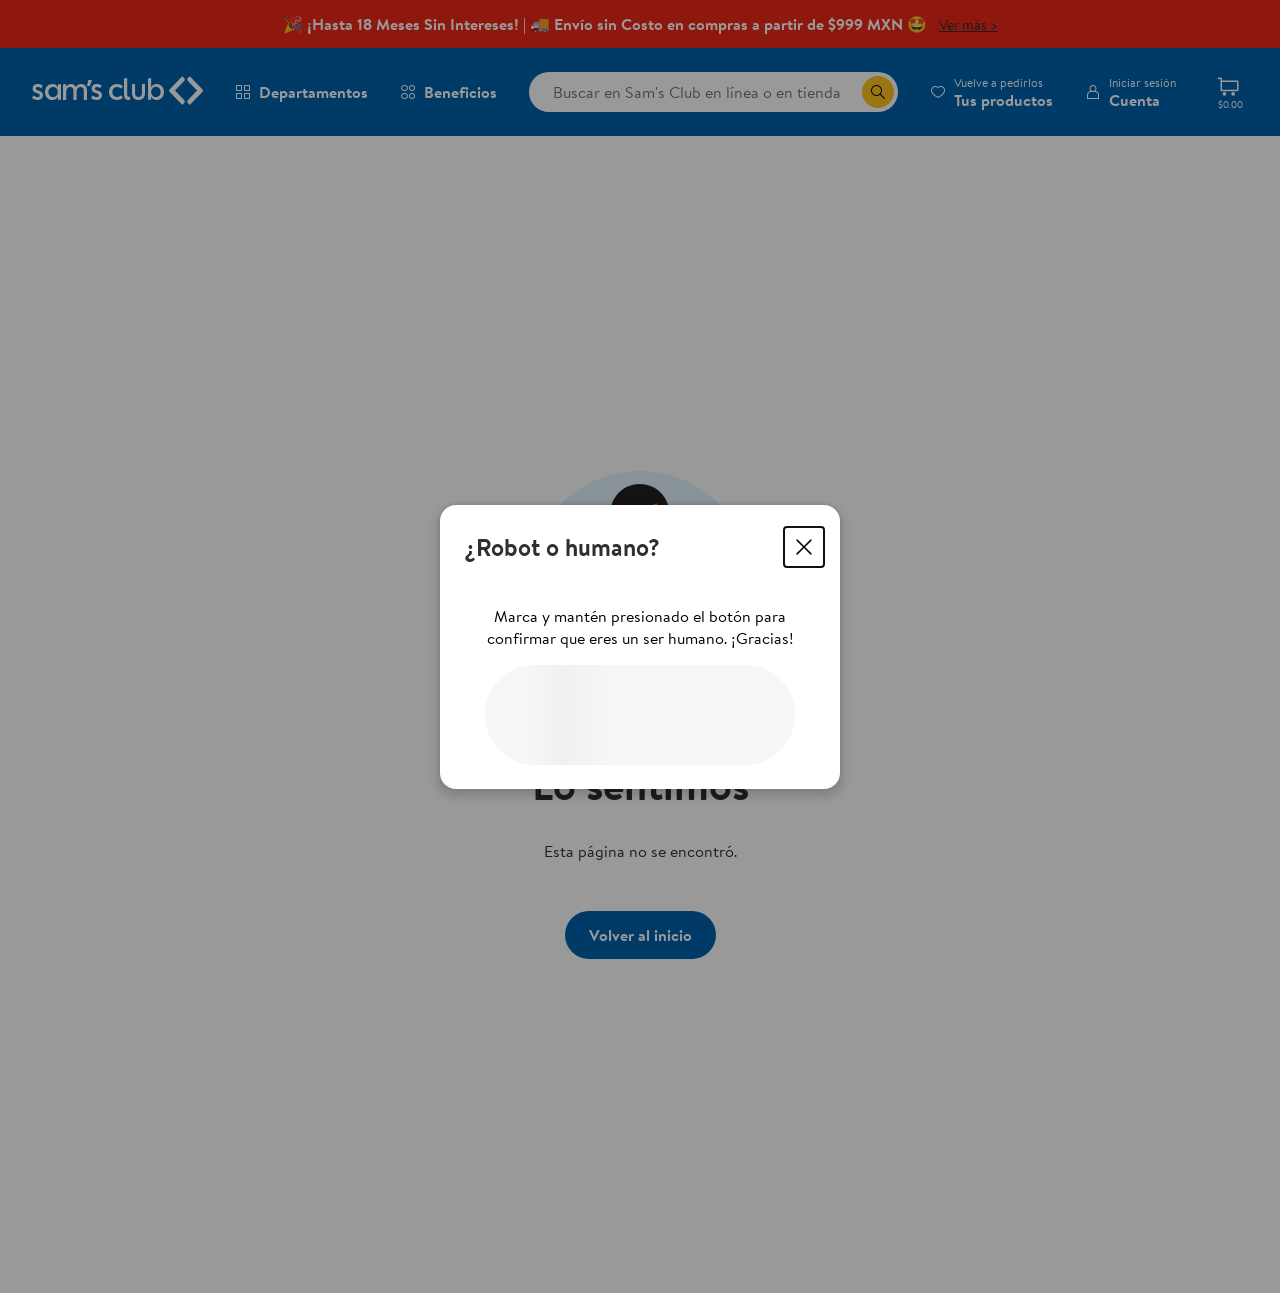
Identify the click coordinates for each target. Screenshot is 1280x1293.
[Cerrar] (804, 547)
